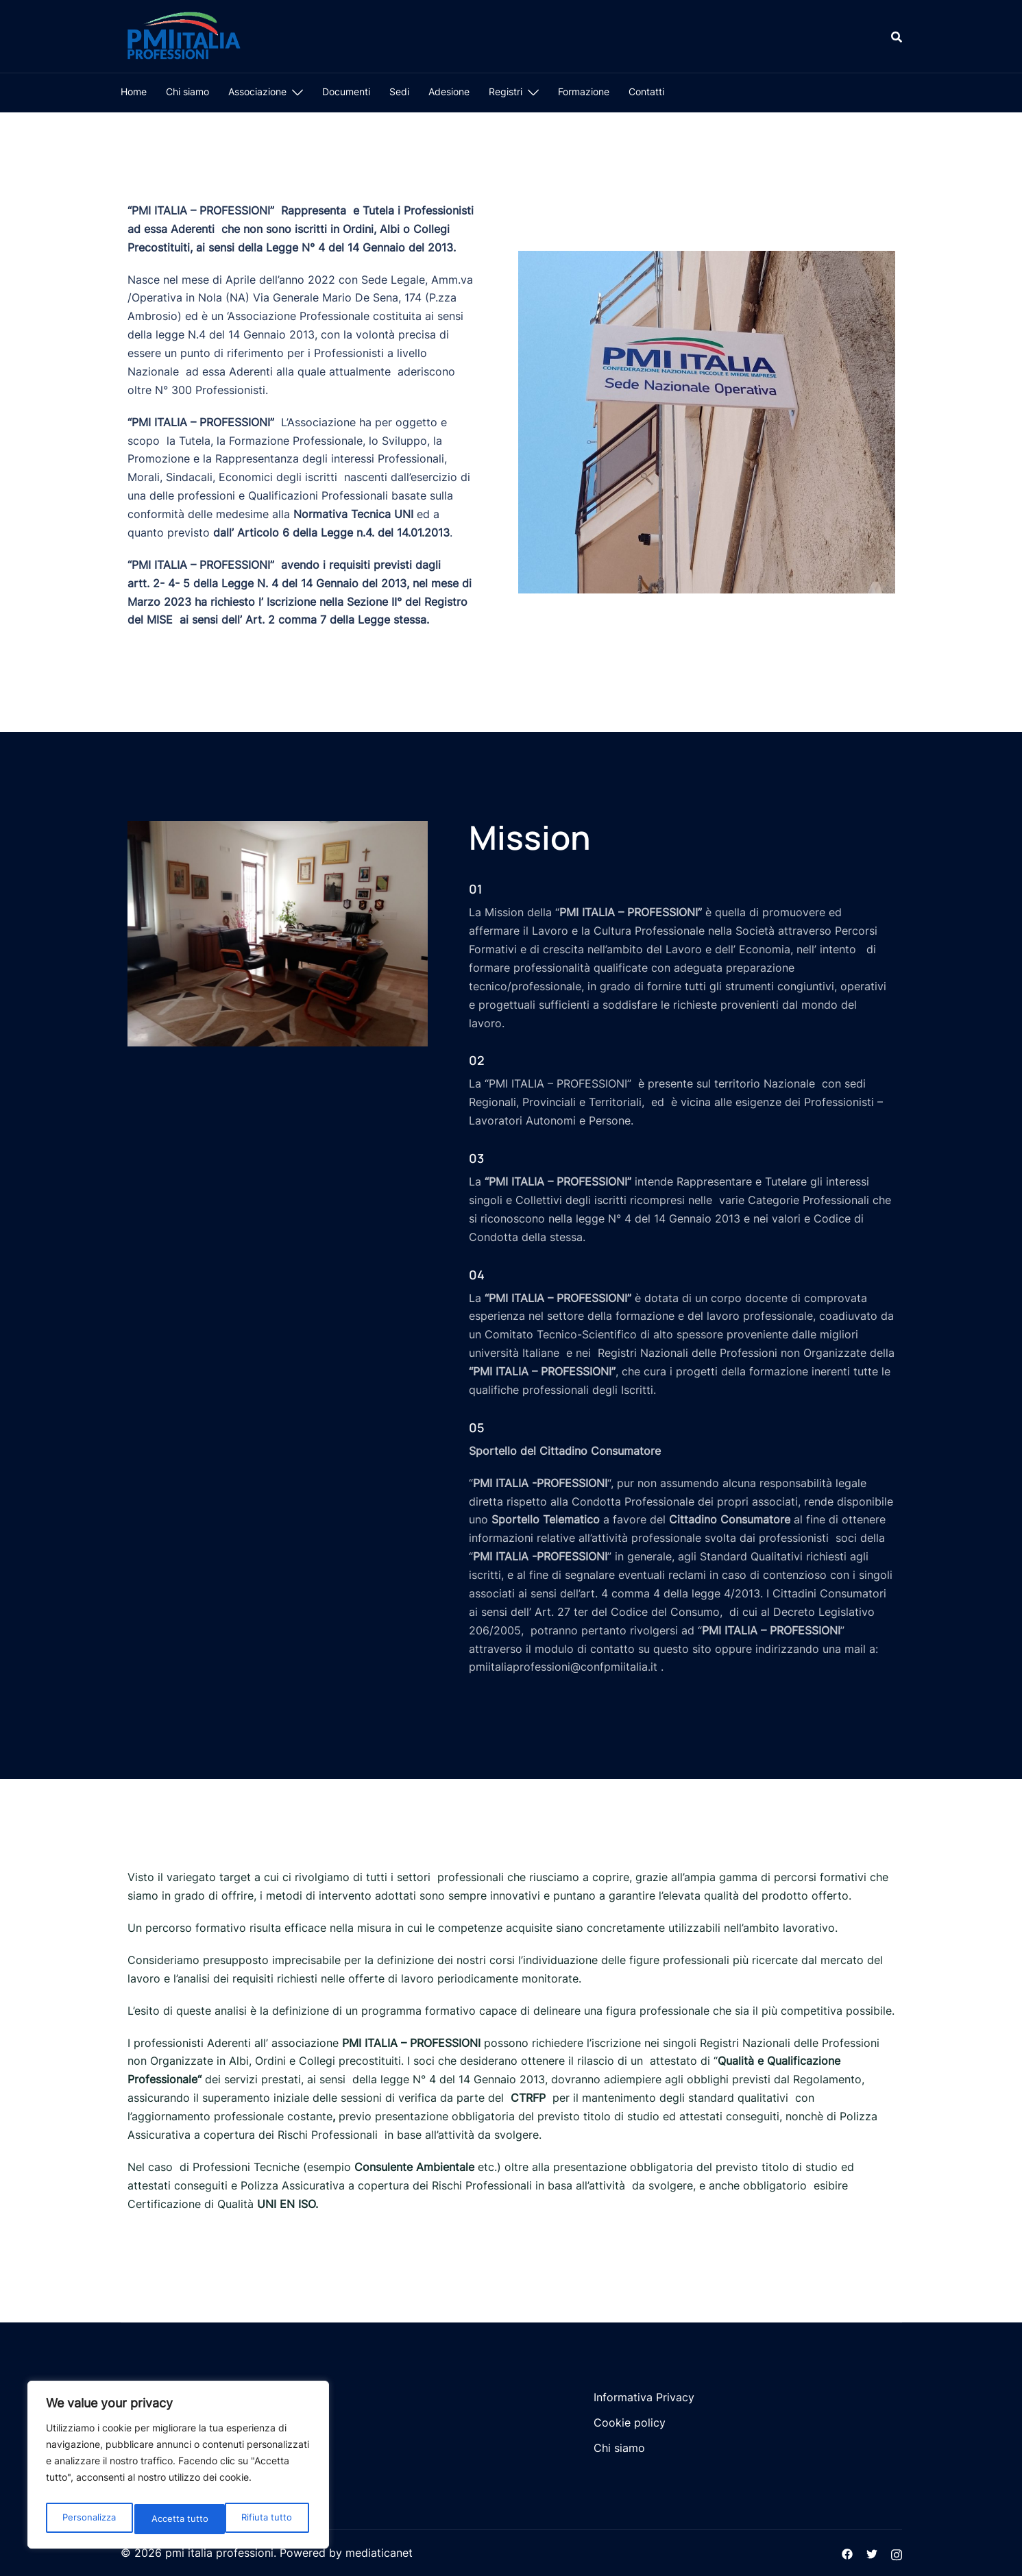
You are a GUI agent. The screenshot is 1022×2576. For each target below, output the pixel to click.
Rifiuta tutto (177, 2519)
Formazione (583, 91)
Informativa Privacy (644, 2397)
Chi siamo (187, 91)
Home (134, 91)
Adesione (449, 91)
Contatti (646, 91)
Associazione (257, 91)
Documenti (346, 91)
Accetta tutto (266, 2519)
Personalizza (88, 2519)
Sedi (399, 91)
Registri (505, 91)
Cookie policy (630, 2422)
